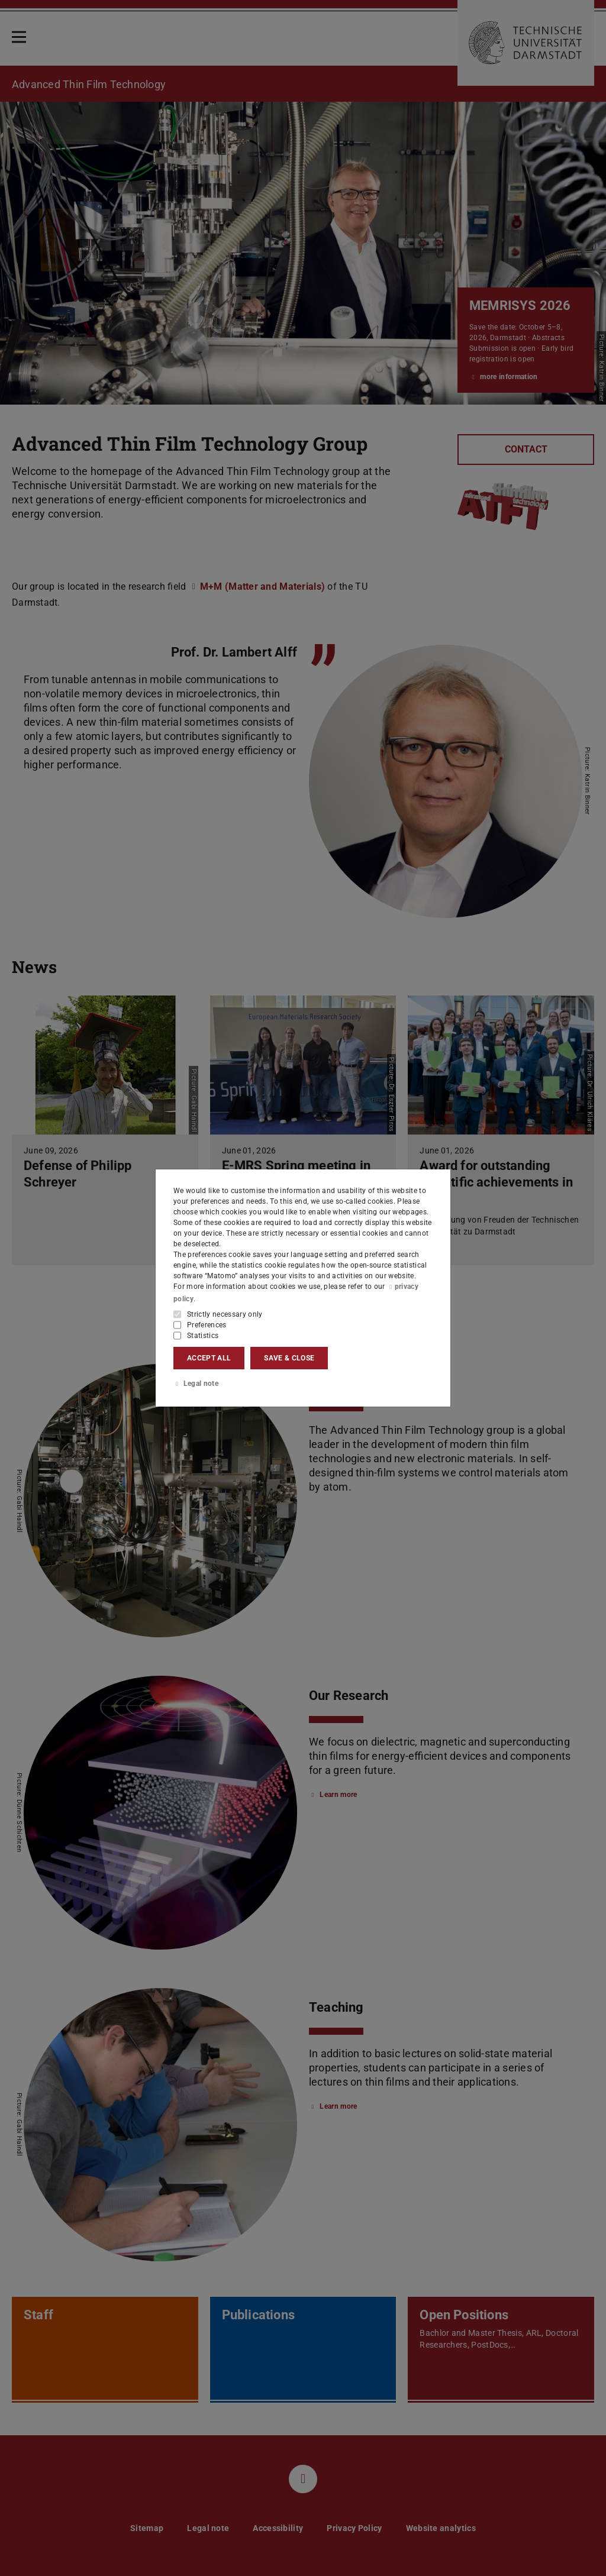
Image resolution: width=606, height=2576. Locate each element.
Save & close (289, 1357)
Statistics (202, 1335)
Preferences (207, 1324)
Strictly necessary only (225, 1314)
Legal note (195, 1383)
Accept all (209, 1357)
